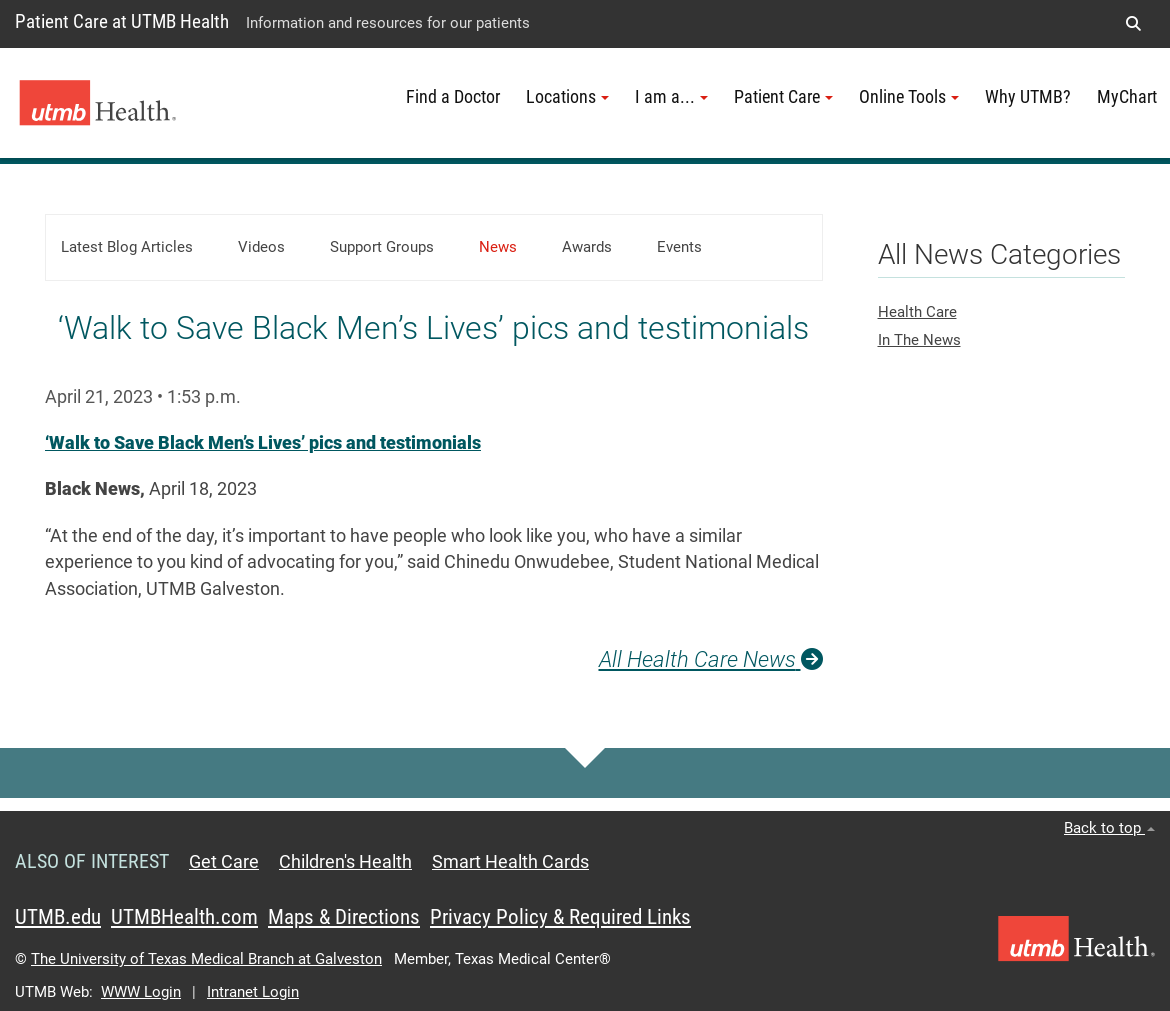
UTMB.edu (58, 917)
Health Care (917, 312)
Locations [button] (567, 97)
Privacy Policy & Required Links (560, 917)
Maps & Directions (344, 917)
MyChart (1127, 97)
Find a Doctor (453, 97)
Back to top (1109, 828)
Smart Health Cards (510, 862)
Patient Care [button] (783, 97)
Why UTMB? (1028, 97)
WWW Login (141, 992)
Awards (587, 247)
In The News (919, 340)
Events (679, 247)
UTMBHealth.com (184, 917)
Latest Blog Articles (127, 247)
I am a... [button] (671, 97)
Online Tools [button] (909, 97)
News (498, 247)
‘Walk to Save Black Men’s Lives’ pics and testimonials (263, 443)
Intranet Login (253, 992)
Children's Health (345, 862)
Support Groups (382, 247)
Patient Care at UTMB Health (122, 21)
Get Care (224, 862)
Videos (261, 247)
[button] (1133, 24)
